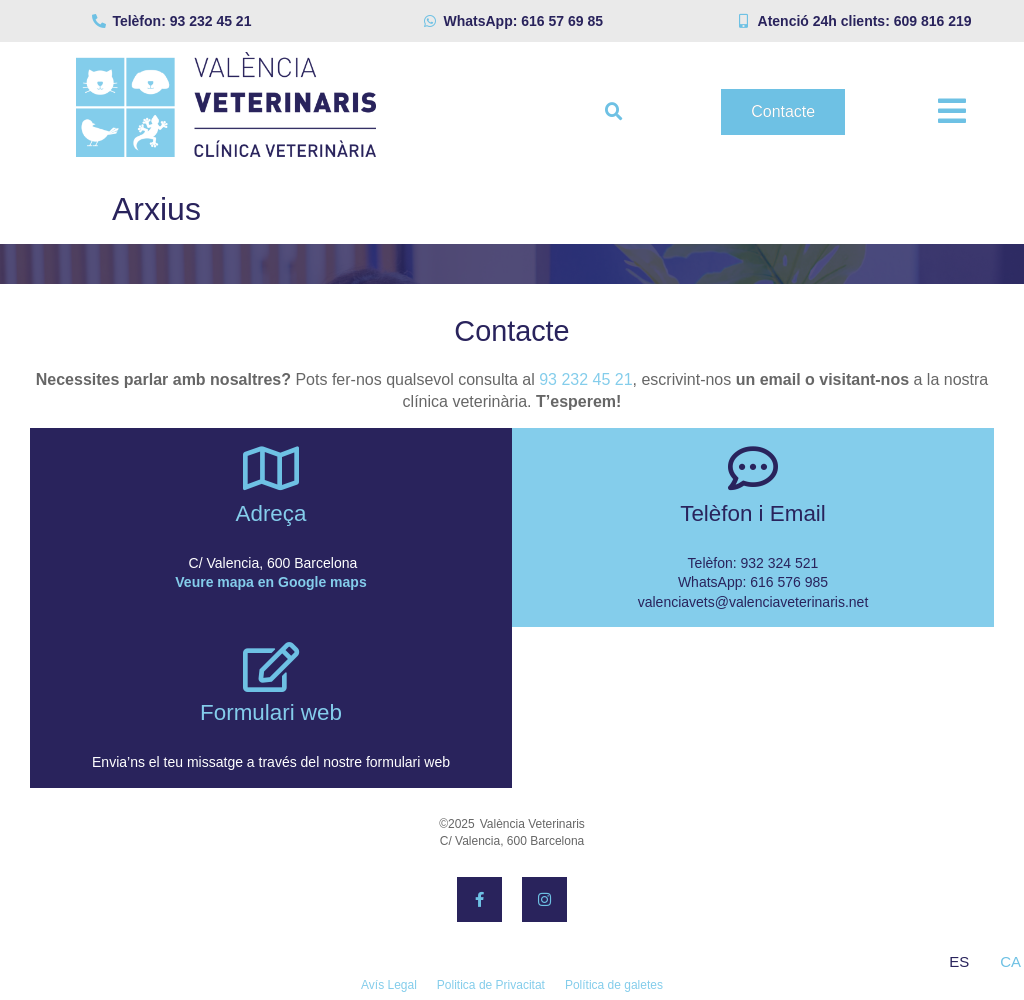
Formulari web (271, 712)
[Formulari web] (271, 667)
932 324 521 (780, 563)
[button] (614, 112)
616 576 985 (789, 582)
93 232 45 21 (585, 379)
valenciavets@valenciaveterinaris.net (753, 602)
